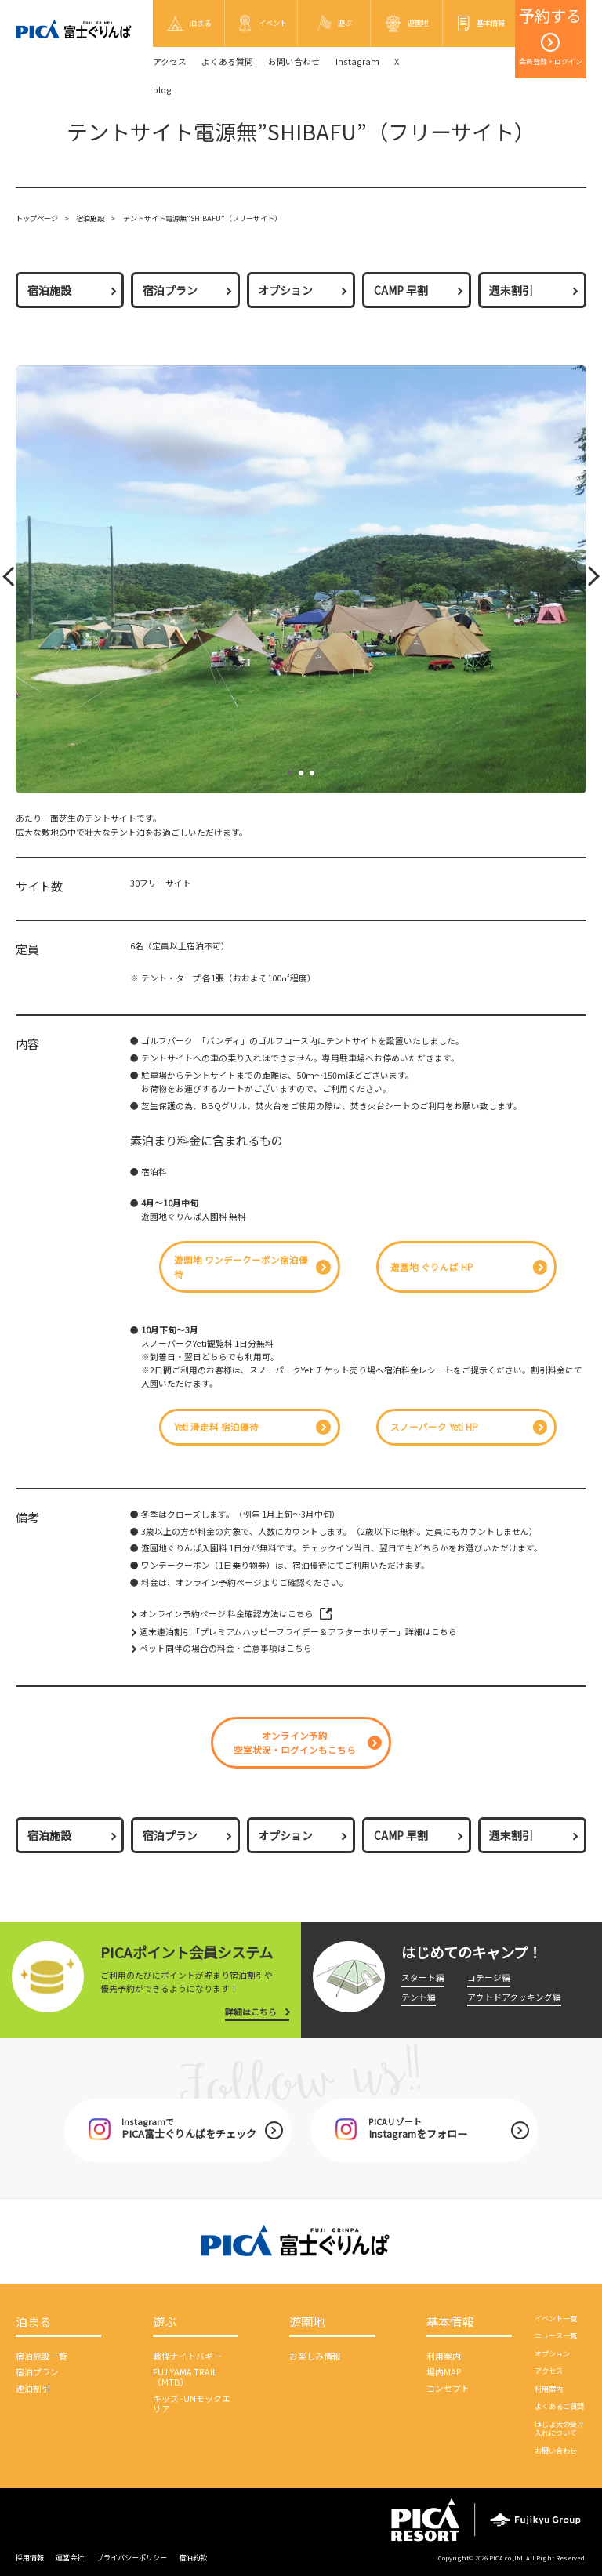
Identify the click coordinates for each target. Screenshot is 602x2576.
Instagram (357, 61)
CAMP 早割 (401, 290)
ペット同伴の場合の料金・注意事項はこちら (226, 1648)
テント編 (418, 1997)
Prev (11, 579)
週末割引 (511, 290)
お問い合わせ (294, 61)
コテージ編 (488, 1977)
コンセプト (448, 2388)
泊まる (33, 2322)
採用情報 (30, 2557)
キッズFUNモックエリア (191, 2404)
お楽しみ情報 (315, 2356)
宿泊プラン (170, 290)
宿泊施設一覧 (41, 2356)
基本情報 (449, 2322)
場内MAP (444, 2372)
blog (162, 90)
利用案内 (443, 2356)
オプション (285, 290)
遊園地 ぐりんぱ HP (431, 1267)
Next (588, 579)
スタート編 (422, 1977)
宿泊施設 (90, 217)
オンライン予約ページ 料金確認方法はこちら (227, 1614)
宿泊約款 (193, 2557)
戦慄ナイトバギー (187, 2356)
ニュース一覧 (556, 2335)
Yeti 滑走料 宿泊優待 (216, 1426)
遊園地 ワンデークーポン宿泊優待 (241, 1267)
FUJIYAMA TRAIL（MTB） (185, 2377)
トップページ (37, 217)
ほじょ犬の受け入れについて (559, 2428)
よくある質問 (227, 61)
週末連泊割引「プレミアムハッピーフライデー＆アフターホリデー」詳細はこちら (298, 1632)
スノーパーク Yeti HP (434, 1426)
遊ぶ (164, 2322)
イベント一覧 (556, 2318)
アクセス (170, 61)
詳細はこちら (251, 2012)
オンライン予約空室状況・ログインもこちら (295, 1742)
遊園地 (307, 2322)
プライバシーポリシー (131, 2557)
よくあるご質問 (559, 2405)
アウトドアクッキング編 (514, 1997)
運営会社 (70, 2557)
